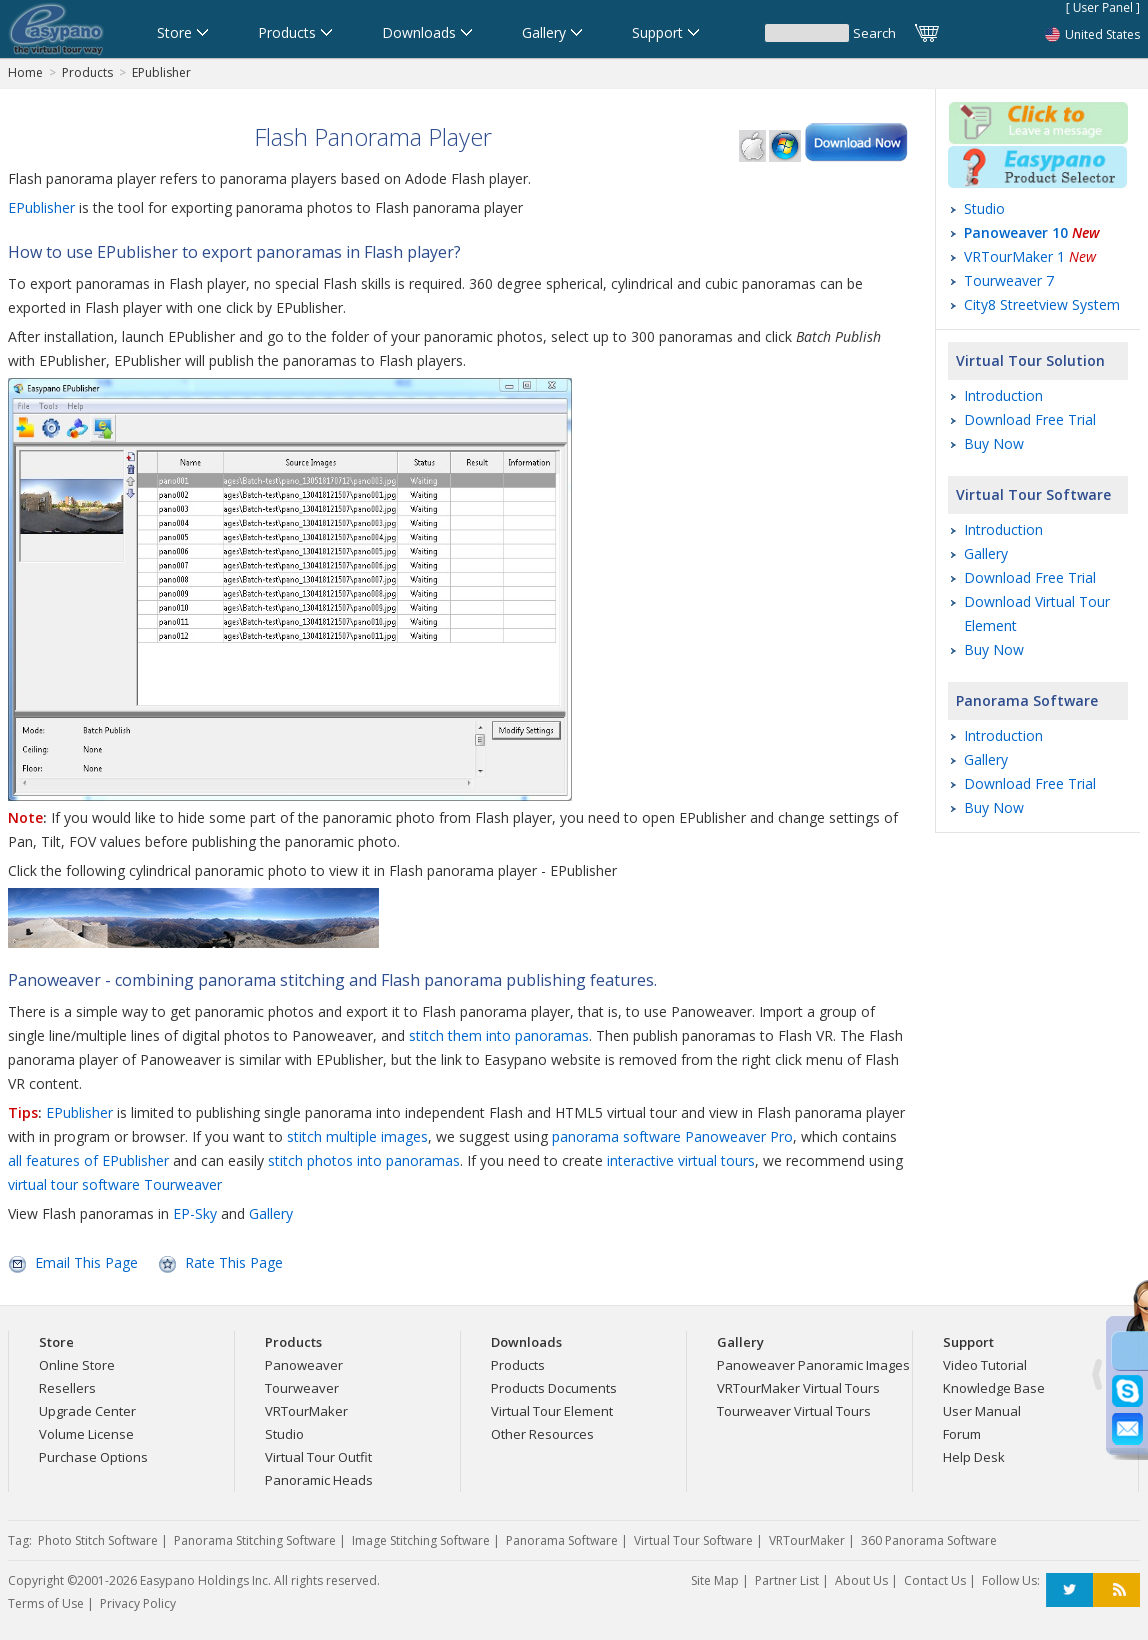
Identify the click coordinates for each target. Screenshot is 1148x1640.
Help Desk (974, 1457)
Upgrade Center (87, 1411)
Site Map (715, 1580)
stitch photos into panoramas (364, 1160)
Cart (928, 33)
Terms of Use (46, 1603)
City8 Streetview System (1042, 304)
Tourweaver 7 (1009, 280)
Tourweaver (302, 1388)
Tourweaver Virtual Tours (794, 1411)
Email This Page (86, 1262)
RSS (1116, 1590)
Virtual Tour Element (552, 1411)
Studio (984, 208)
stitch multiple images (357, 1136)
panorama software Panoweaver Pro (672, 1136)
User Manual (982, 1411)
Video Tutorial (985, 1365)
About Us (861, 1580)
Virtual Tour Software (1033, 494)
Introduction (1003, 395)
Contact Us (935, 1580)
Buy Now (994, 443)
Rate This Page (234, 1262)
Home (25, 72)
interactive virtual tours (681, 1160)
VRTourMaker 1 (1030, 256)
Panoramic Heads (319, 1480)
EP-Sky (195, 1213)
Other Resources (542, 1434)
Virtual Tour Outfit (318, 1457)
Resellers (67, 1388)
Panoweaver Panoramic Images (813, 1365)
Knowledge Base (994, 1388)
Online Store (77, 1365)
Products (87, 72)
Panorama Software (1027, 700)
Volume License (86, 1434)
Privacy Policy (138, 1603)
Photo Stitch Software (98, 1540)
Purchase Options (93, 1457)
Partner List (787, 1580)
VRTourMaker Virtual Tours (798, 1388)
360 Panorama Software (929, 1540)
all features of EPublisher (88, 1160)
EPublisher (161, 72)
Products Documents (554, 1388)
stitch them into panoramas (499, 1035)
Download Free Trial (1030, 419)
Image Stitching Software (421, 1540)
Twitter (1069, 1590)
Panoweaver (304, 1365)
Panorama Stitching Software (255, 1540)
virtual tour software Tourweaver (115, 1184)
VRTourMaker (306, 1411)
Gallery (271, 1213)
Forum (962, 1434)
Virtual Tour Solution (1030, 360)
